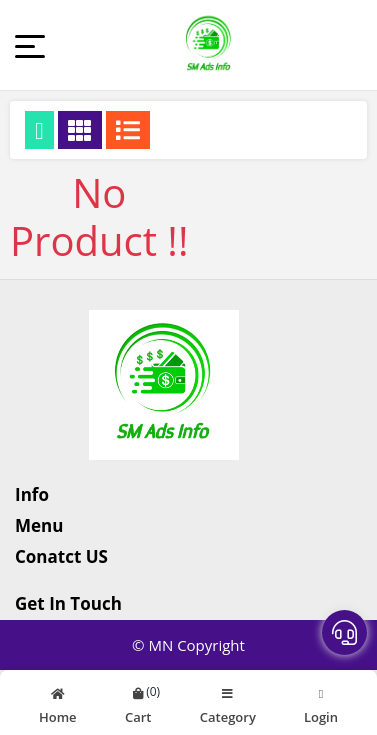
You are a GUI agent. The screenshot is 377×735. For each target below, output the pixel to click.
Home (58, 703)
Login (321, 703)
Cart (138, 703)
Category (228, 703)
